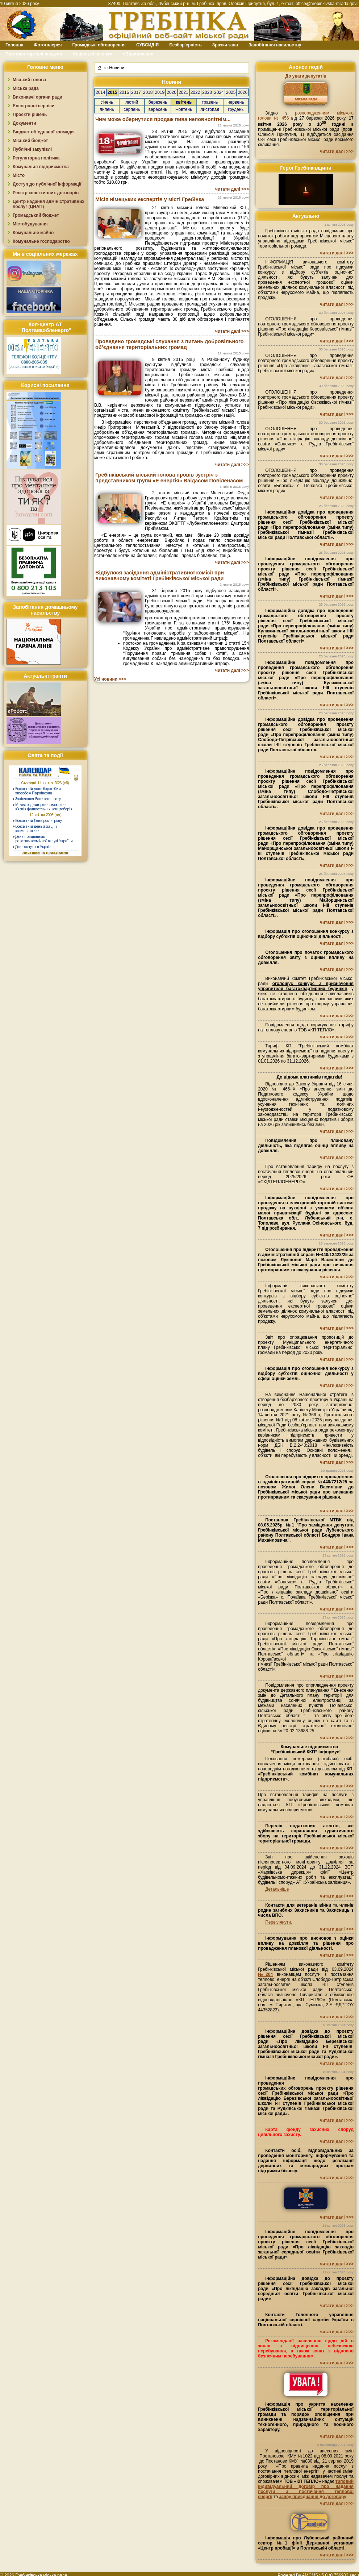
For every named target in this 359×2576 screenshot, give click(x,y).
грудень (235, 109)
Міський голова (29, 79)
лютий (132, 102)
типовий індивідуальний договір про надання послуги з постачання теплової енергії (306, 2489)
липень (107, 109)
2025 (231, 92)
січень (107, 102)
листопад (209, 109)
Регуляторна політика (36, 158)
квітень (184, 102)
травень (210, 102)
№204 (265, 1974)
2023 (207, 92)
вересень (158, 109)
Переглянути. (278, 1922)
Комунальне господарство (41, 241)
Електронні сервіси (33, 105)
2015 (112, 92)
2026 (242, 92)
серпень (132, 109)
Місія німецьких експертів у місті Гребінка (149, 199)
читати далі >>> (232, 189)
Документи (24, 123)
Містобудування (30, 224)
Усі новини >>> (110, 679)
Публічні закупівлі (32, 149)
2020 (171, 92)
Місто (19, 175)
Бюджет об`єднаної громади (43, 131)
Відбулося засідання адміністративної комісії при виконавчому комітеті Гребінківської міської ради (159, 575)
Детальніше (277, 1889)
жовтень (184, 109)
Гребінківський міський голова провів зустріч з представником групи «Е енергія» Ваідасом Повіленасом (169, 477)
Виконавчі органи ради (37, 97)
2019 (160, 92)
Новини (116, 67)
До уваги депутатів (305, 76)
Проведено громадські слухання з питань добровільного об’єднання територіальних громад (169, 344)
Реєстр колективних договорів (46, 192)
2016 (124, 92)
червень (235, 102)
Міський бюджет (30, 140)
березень (158, 102)
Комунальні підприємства (41, 166)
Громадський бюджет (36, 215)
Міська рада (26, 88)
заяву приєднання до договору (312, 2496)
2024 (219, 92)
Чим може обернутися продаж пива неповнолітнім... (163, 119)
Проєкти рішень (30, 114)
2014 (100, 92)
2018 (148, 92)
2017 (136, 92)
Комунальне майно (33, 232)
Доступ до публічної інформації (47, 184)
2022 (195, 92)
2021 (183, 92)
